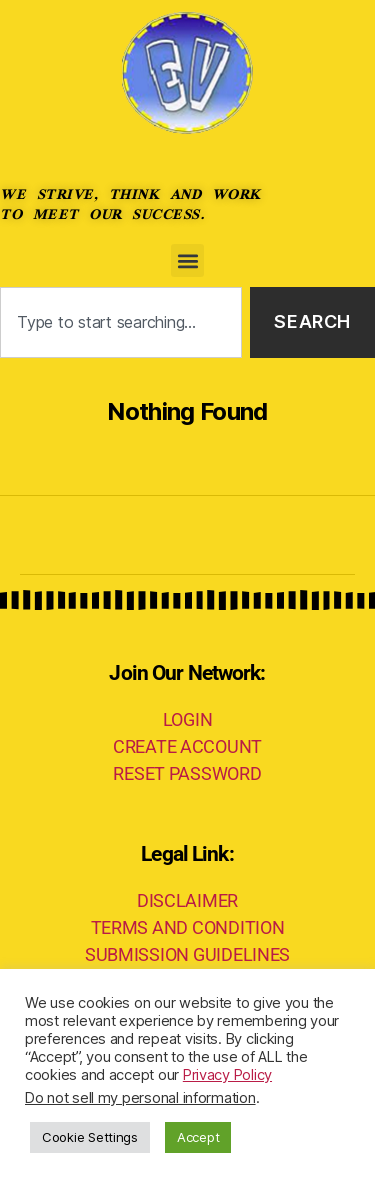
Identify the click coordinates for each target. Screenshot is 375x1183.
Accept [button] (198, 1137)
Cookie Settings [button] (90, 1137)
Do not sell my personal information (140, 1098)
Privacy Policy (227, 1075)
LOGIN (188, 719)
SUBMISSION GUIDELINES (187, 954)
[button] (187, 260)
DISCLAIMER (187, 900)
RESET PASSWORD (187, 773)
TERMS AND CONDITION (188, 927)
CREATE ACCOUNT (187, 746)
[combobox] (121, 322)
